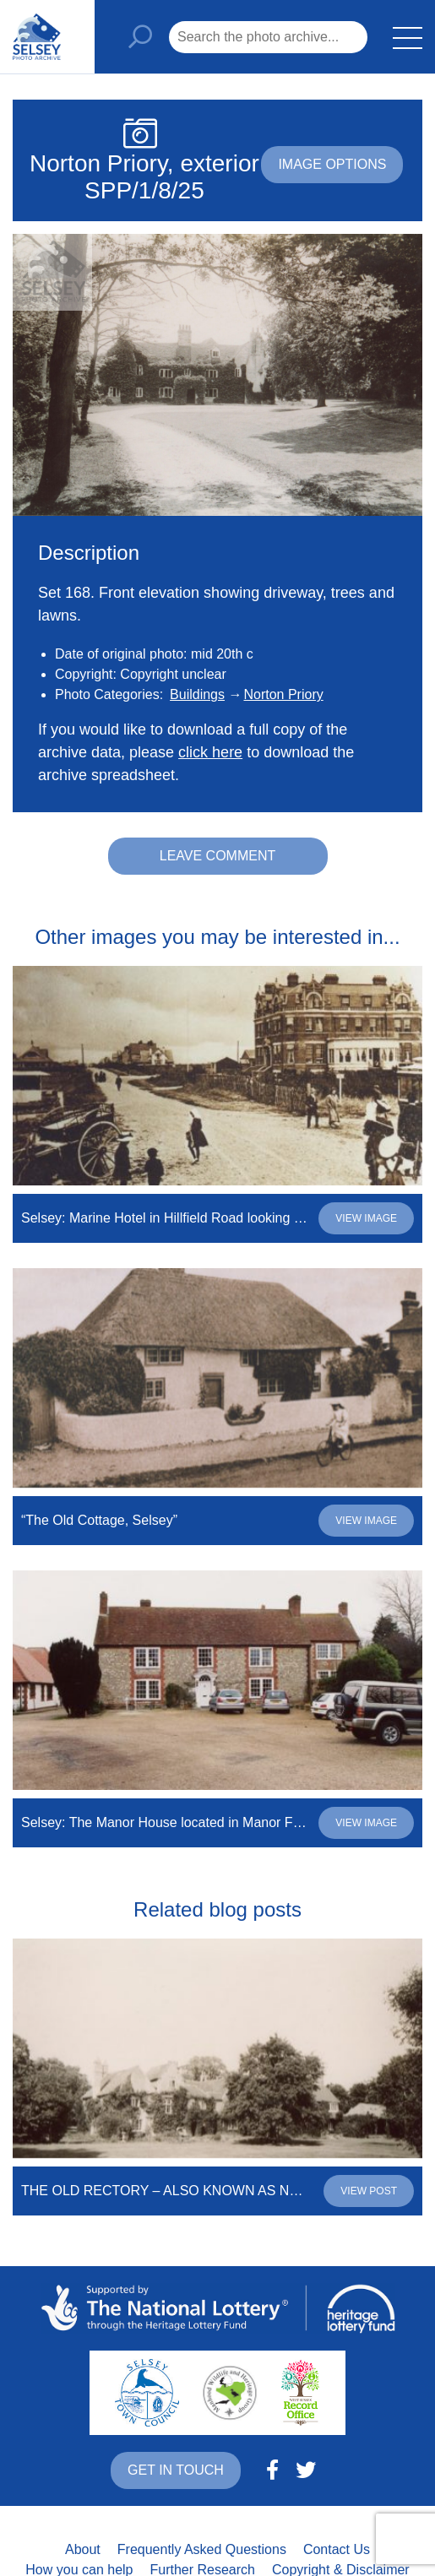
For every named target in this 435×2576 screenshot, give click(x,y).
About (83, 2549)
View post (368, 2191)
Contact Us (336, 2549)
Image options (332, 164)
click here (210, 752)
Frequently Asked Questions (201, 2549)
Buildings (197, 694)
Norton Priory (283, 694)
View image (366, 1218)
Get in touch (176, 2470)
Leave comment (218, 856)
